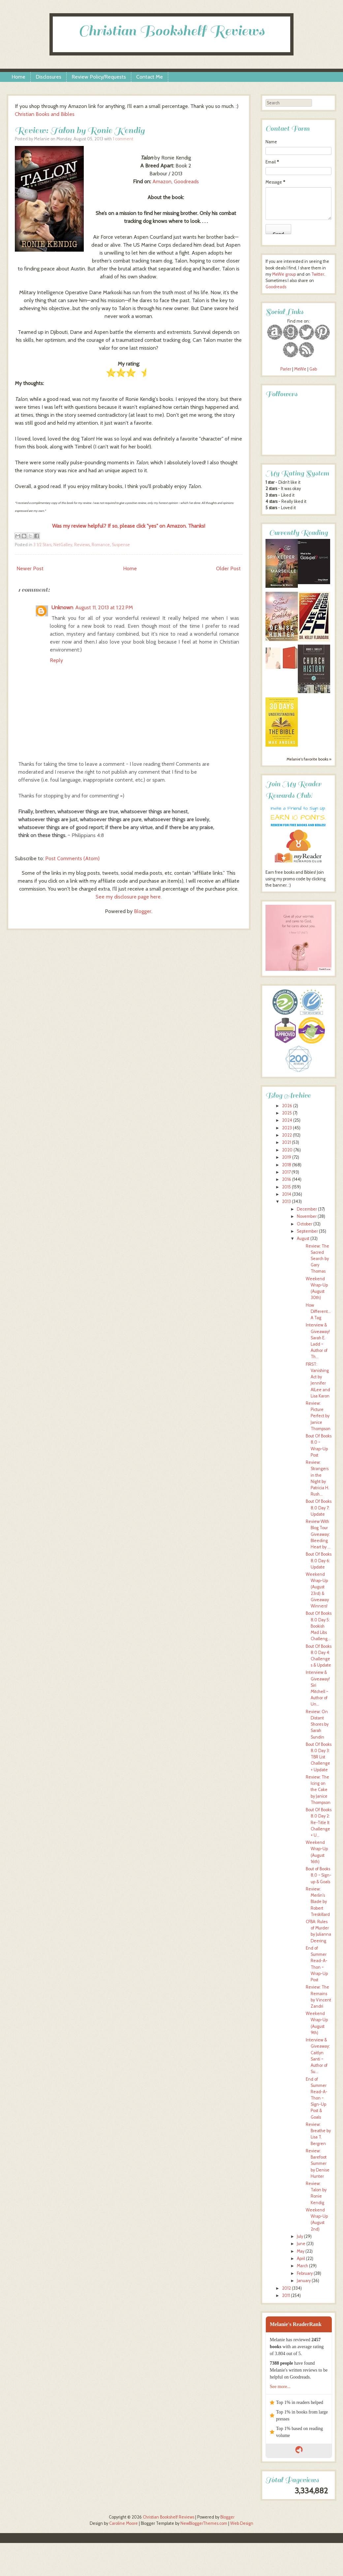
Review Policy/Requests (99, 77)
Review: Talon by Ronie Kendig (79, 130)
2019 (286, 1157)
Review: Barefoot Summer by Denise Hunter (317, 2163)
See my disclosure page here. (129, 897)
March (302, 2265)
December (307, 1209)
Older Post (228, 568)
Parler (286, 369)
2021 (286, 1142)
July (300, 2236)
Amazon (162, 181)
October (304, 1223)
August (303, 1238)
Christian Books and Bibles (45, 114)
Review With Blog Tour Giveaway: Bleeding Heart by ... (318, 1534)
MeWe (300, 369)
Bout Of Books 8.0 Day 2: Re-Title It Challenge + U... (318, 1822)
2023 (287, 1127)
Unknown (62, 607)
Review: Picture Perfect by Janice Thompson (318, 1416)
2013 (286, 1201)
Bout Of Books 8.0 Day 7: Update (318, 1507)
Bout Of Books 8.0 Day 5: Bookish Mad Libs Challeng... (318, 1626)
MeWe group (283, 274)
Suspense (121, 544)
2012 (286, 2288)
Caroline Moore (123, 2523)
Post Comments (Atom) (72, 858)
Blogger (142, 911)
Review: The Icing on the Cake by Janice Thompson (318, 1790)
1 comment (123, 138)
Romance (101, 544)
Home (18, 77)
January (304, 2280)
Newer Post (30, 568)
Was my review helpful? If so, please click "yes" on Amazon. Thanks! (128, 526)
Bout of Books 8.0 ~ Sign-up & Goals (318, 1875)
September (307, 1231)
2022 (287, 1135)
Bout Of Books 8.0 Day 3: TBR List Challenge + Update (318, 1757)
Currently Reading (298, 532)
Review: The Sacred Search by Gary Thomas (317, 1259)
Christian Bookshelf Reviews (171, 31)
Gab (313, 369)
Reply (56, 660)
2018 (286, 1164)
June (301, 2243)
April (301, 2258)
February (305, 2273)
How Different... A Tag (318, 1311)
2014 (286, 1194)
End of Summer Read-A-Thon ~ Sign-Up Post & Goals (316, 2098)
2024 (287, 1120)
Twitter (317, 274)
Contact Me (149, 77)
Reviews (82, 544)
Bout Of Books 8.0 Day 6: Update (318, 1560)
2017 (286, 1172)
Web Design (241, 2523)
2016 (286, 1179)
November (307, 1216)
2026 (287, 1105)
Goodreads (186, 181)
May (300, 2251)
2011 (286, 2295)
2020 (287, 1149)
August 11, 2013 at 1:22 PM (104, 607)
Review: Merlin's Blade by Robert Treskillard (318, 1902)
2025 (287, 1113)
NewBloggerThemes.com (203, 2523)
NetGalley (62, 544)
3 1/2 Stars (42, 544)
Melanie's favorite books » (309, 759)
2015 (286, 1186)
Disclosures (48, 77)
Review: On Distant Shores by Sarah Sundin (317, 1724)
